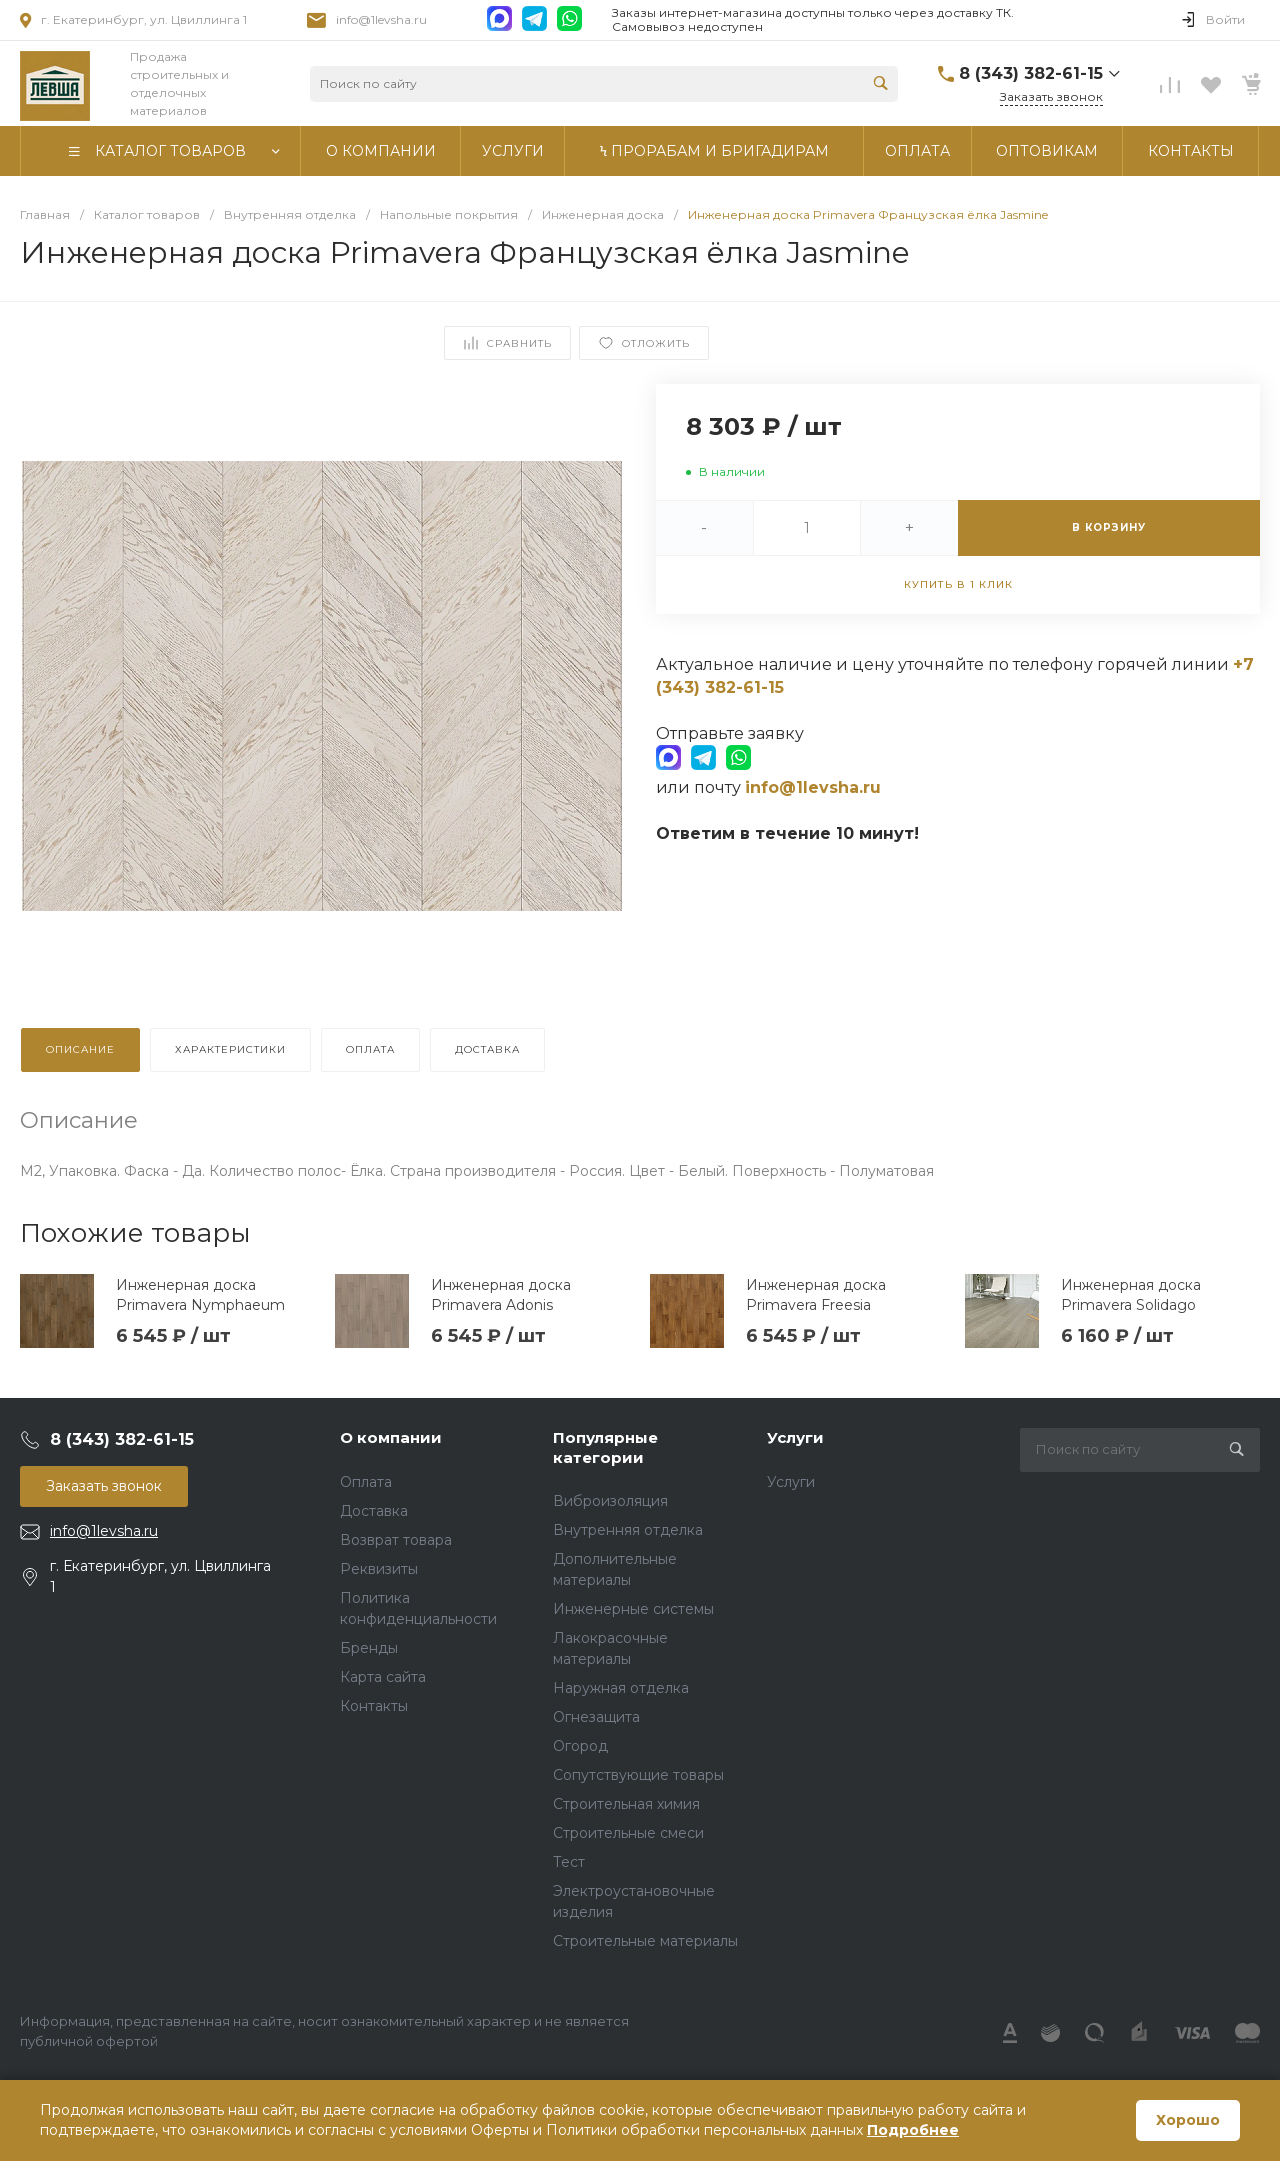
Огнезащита (596, 1717)
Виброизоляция (610, 1501)
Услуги (795, 1437)
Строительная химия (626, 1804)
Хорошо (1188, 2120)
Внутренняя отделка (628, 1530)
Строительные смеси (628, 1833)
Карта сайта (383, 1677)
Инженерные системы (633, 1609)
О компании (391, 1437)
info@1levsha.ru (381, 19)
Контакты (374, 1706)
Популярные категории (605, 1447)
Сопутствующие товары (638, 1775)
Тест (569, 1862)
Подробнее (913, 2130)
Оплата (366, 1482)
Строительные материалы (645, 1941)
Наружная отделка (621, 1688)
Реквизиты (379, 1569)
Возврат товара (396, 1540)
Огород (580, 1746)
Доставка (374, 1511)
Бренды (369, 1648)
